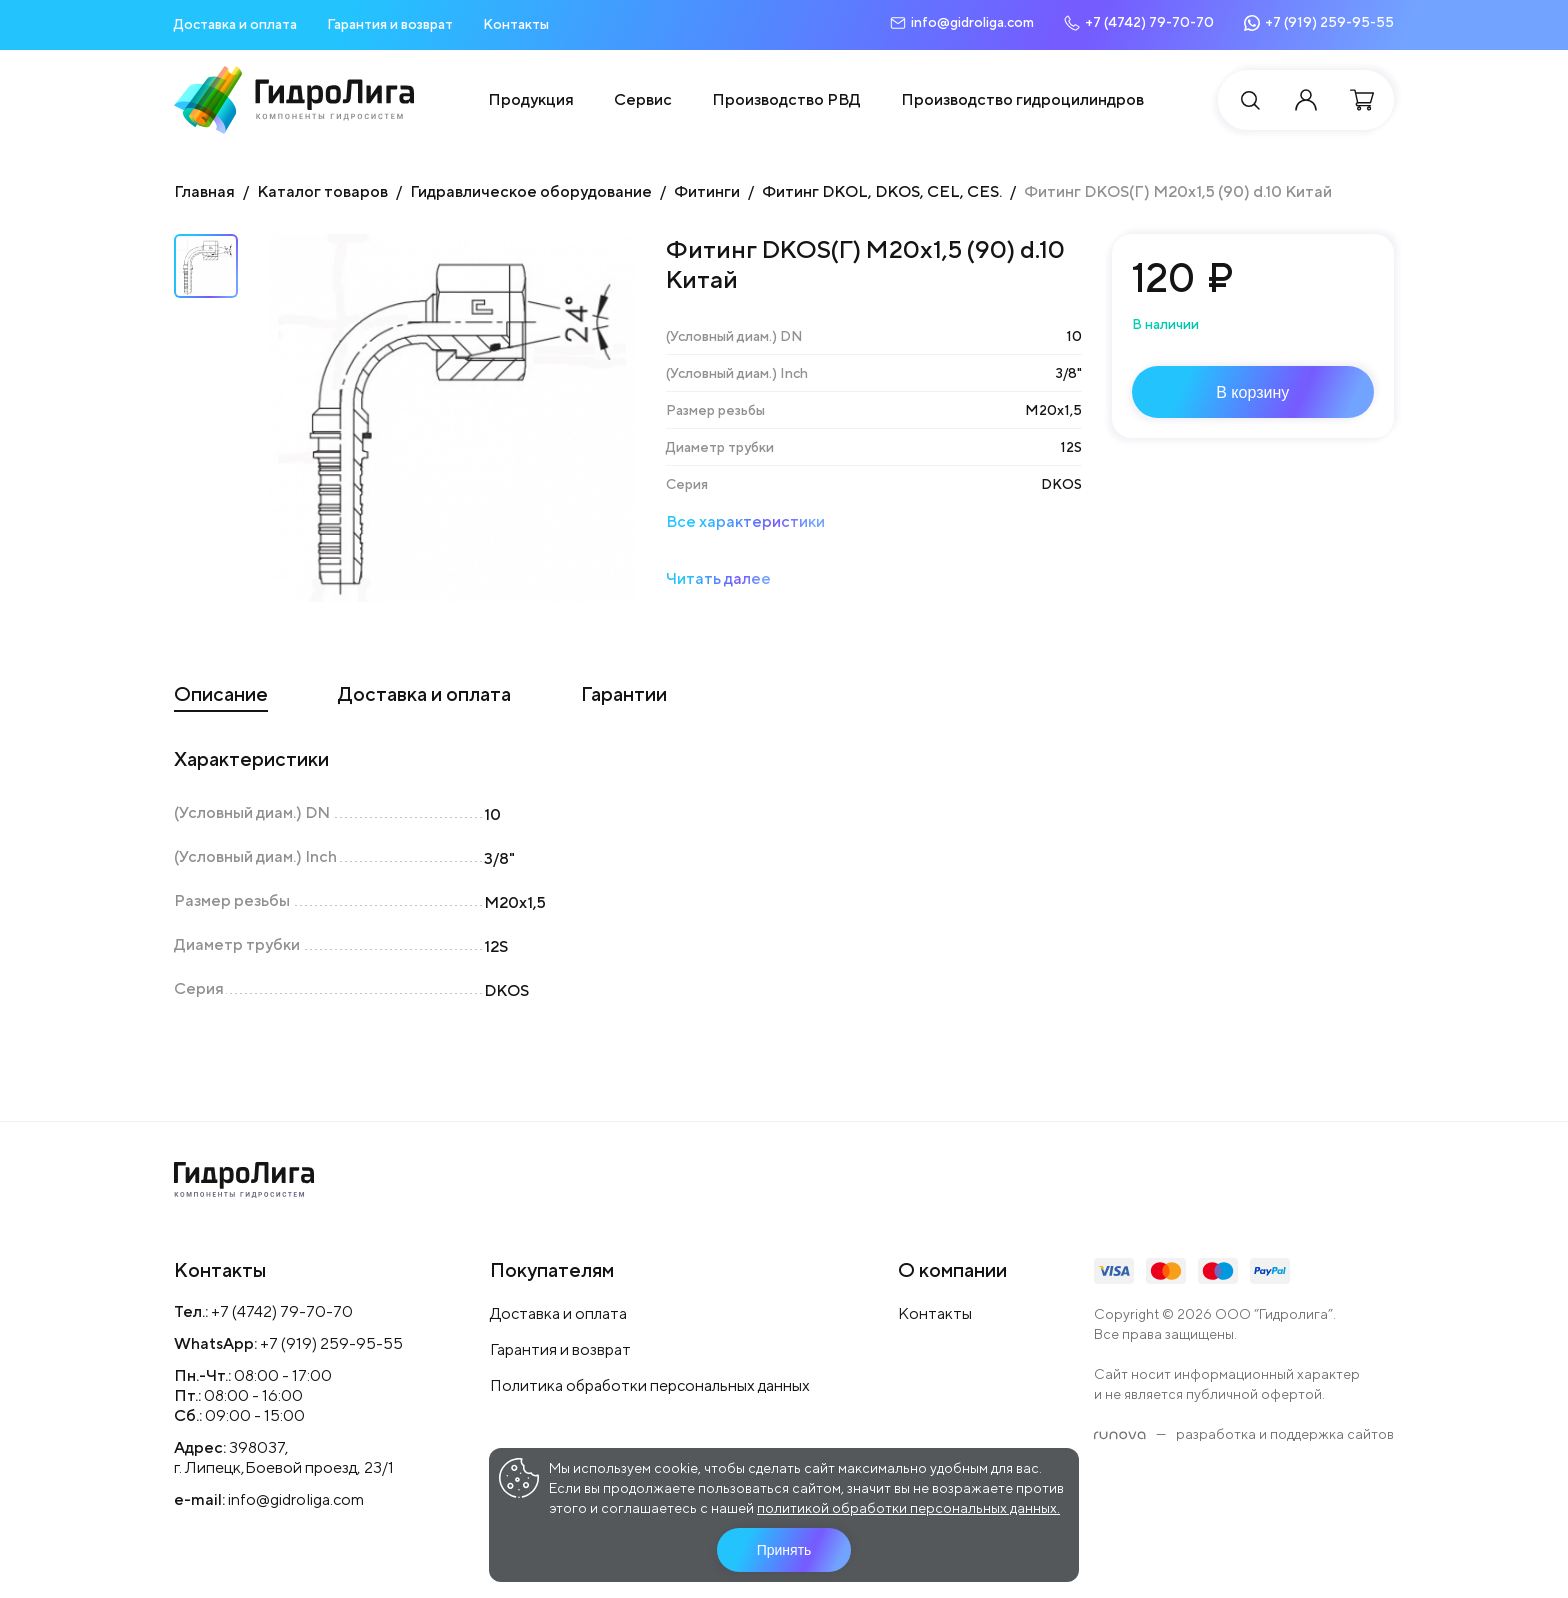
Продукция (531, 99)
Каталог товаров (322, 191)
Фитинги (707, 191)
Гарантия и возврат (390, 24)
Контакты (516, 24)
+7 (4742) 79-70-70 (282, 1311)
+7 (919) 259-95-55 (331, 1343)
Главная (204, 191)
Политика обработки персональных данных (650, 1385)
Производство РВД (786, 99)
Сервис (643, 99)
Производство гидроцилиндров (1022, 99)
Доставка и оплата (235, 24)
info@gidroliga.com (296, 1499)
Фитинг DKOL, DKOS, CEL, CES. (882, 191)
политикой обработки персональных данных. (908, 1508)
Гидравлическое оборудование (531, 191)
